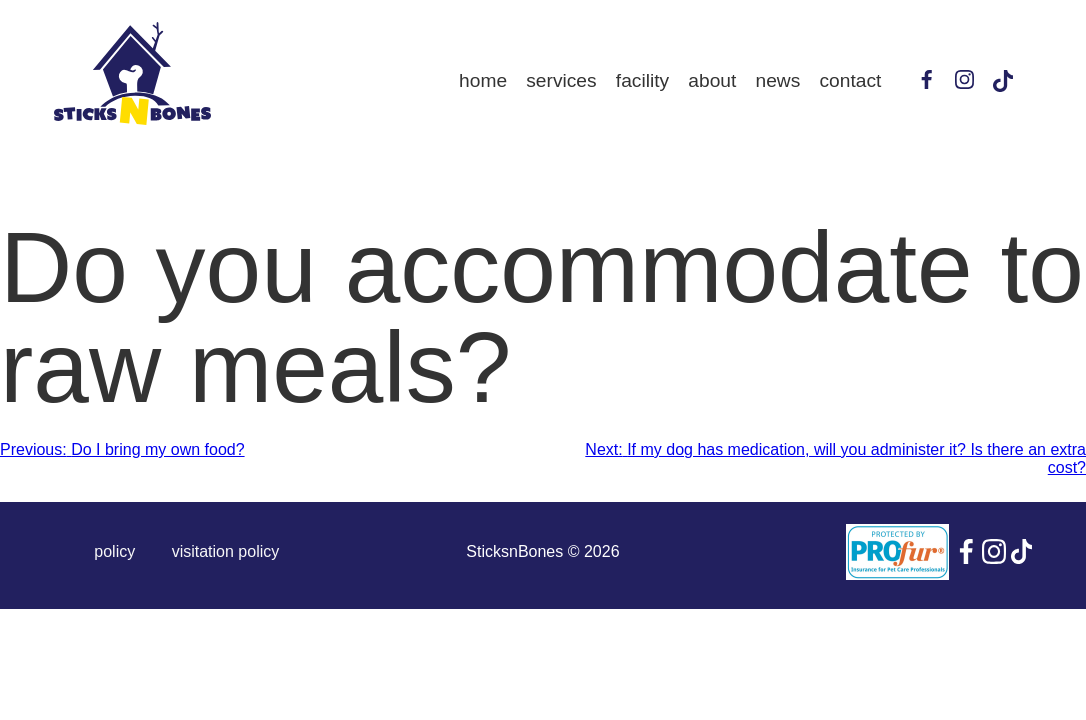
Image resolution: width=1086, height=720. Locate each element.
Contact (851, 80)
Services (561, 80)
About (712, 80)
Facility (642, 80)
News (778, 80)
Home (483, 80)
